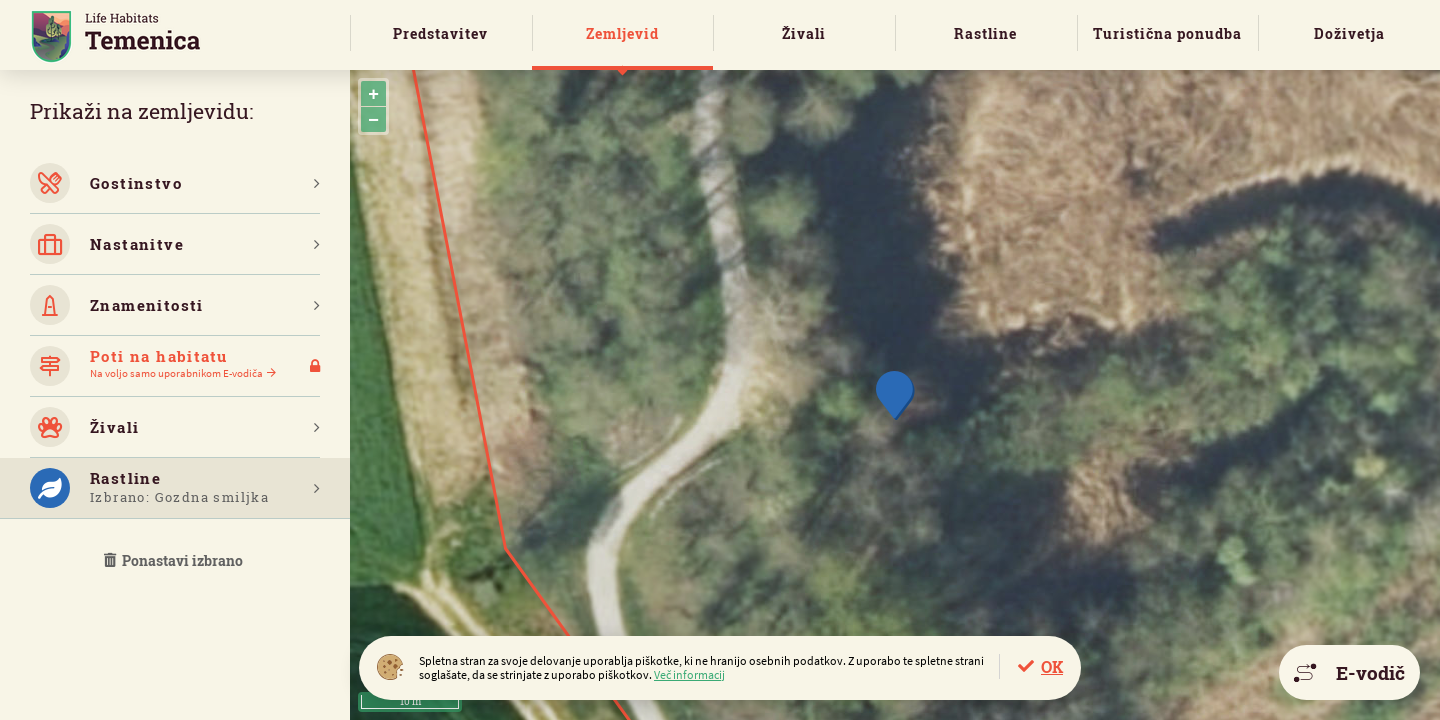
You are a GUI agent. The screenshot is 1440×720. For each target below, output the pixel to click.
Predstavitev (440, 33)
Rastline (985, 33)
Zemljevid (622, 33)
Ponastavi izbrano (175, 560)
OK (1052, 666)
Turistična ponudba (1167, 33)
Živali (804, 33)
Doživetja (1349, 33)
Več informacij (689, 674)
